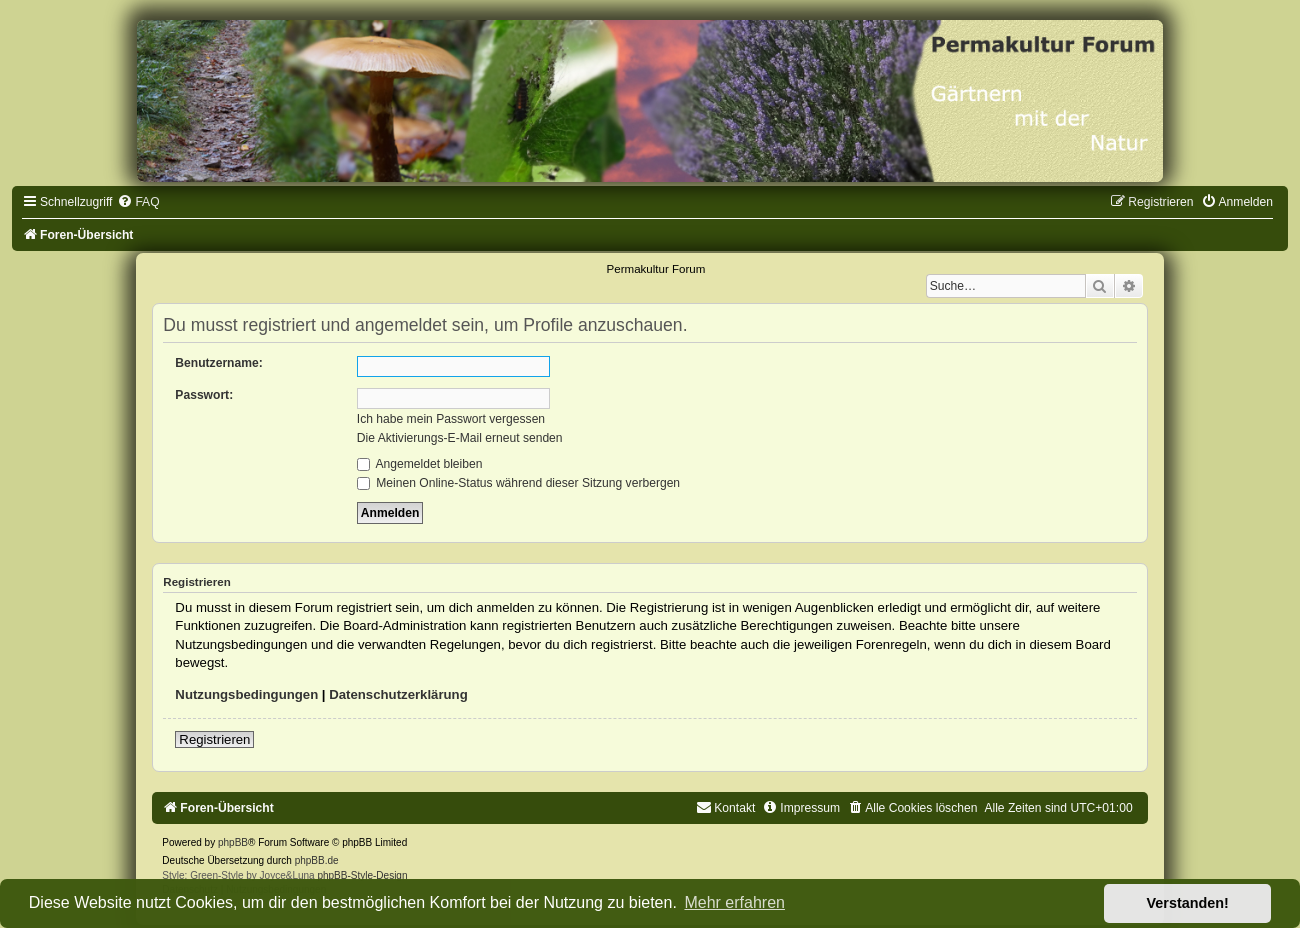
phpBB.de (317, 860)
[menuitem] (138, 202)
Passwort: (204, 395)
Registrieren (214, 739)
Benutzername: (218, 363)
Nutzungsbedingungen (246, 694)
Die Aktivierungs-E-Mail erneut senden (460, 438)
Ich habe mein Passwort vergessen (451, 419)
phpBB (233, 842)
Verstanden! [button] (1188, 903)
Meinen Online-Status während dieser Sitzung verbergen (518, 483)
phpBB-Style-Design (362, 875)
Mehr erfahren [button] (734, 902)
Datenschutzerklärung (398, 694)
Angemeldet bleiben (420, 464)
